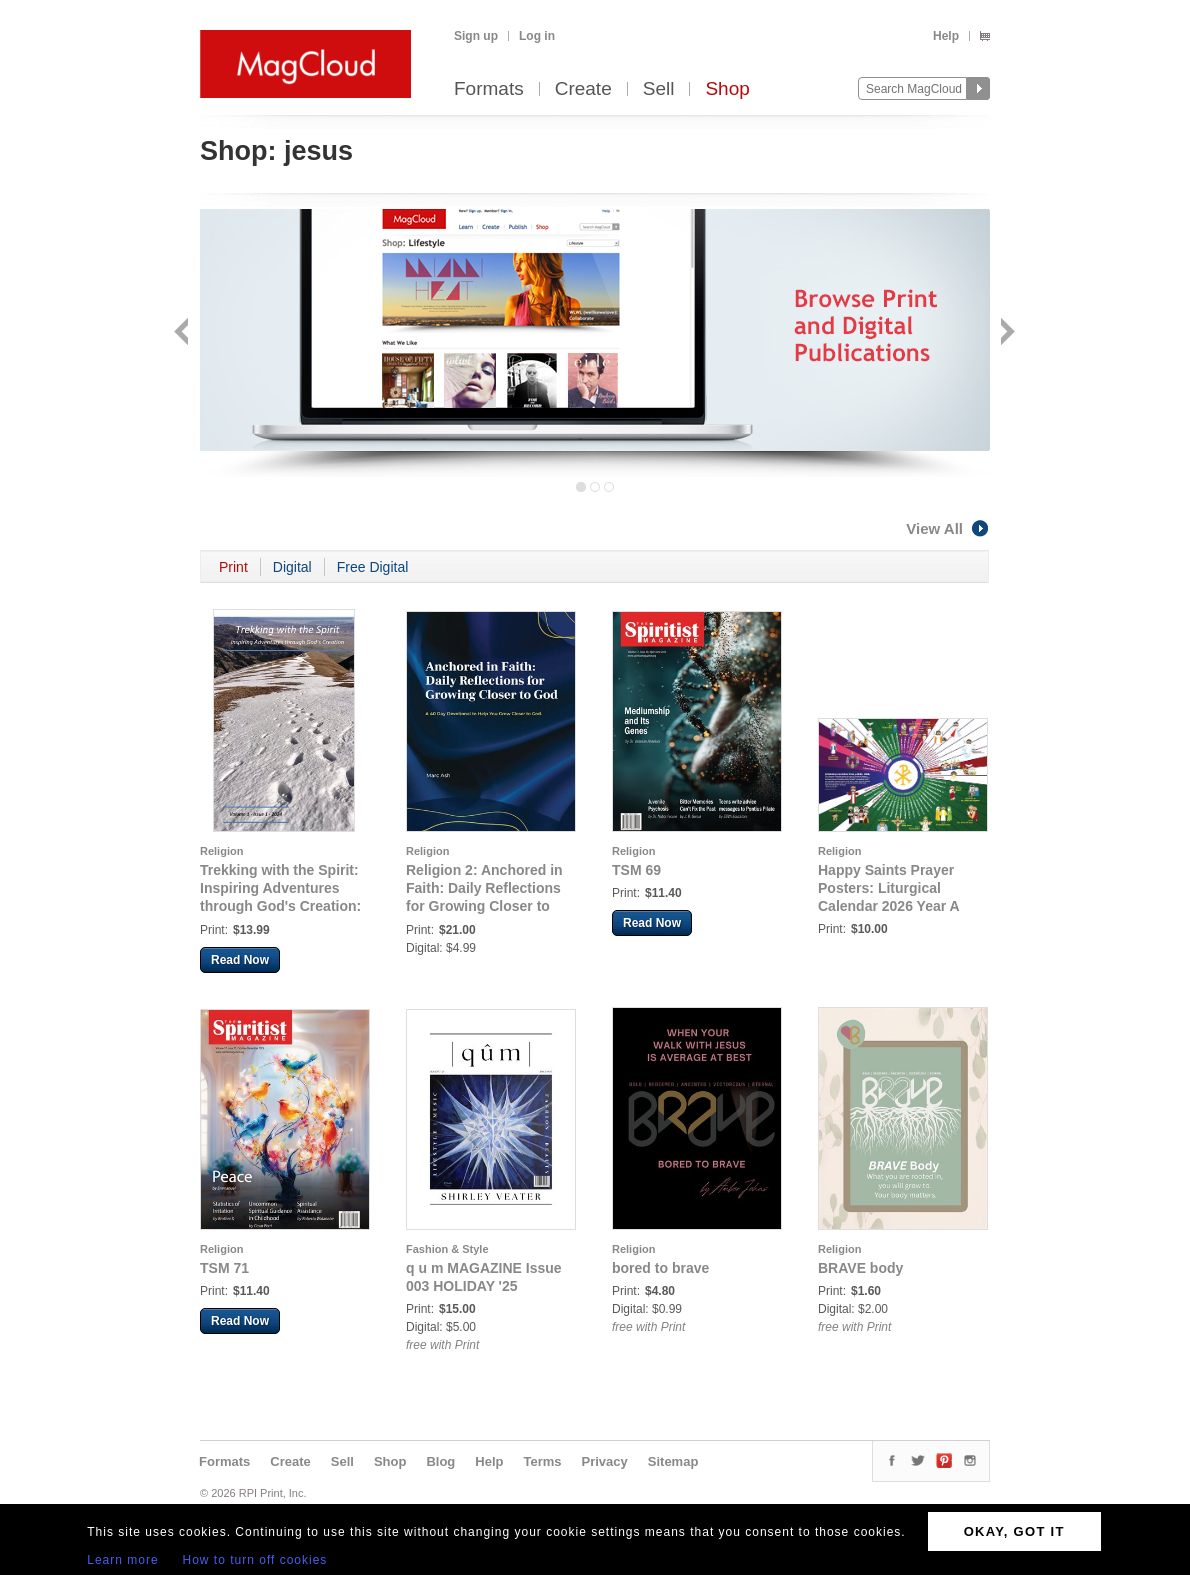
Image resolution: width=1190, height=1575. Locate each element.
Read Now (240, 960)
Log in (537, 36)
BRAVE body (860, 1268)
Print (233, 567)
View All (948, 528)
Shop (727, 89)
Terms (542, 1461)
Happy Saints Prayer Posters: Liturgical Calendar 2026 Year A (889, 888)
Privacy (605, 1461)
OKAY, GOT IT (1014, 1531)
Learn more (122, 1560)
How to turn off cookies (255, 1560)
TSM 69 (636, 870)
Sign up (476, 36)
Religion (221, 851)
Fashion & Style (447, 1249)
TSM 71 (224, 1268)
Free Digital (373, 567)
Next (1005, 333)
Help (946, 36)
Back (183, 333)
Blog (440, 1461)
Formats (489, 89)
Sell (659, 89)
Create (583, 89)
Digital (292, 567)
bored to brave (660, 1268)
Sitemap (673, 1461)
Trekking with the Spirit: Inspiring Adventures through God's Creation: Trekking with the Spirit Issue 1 (280, 906)
